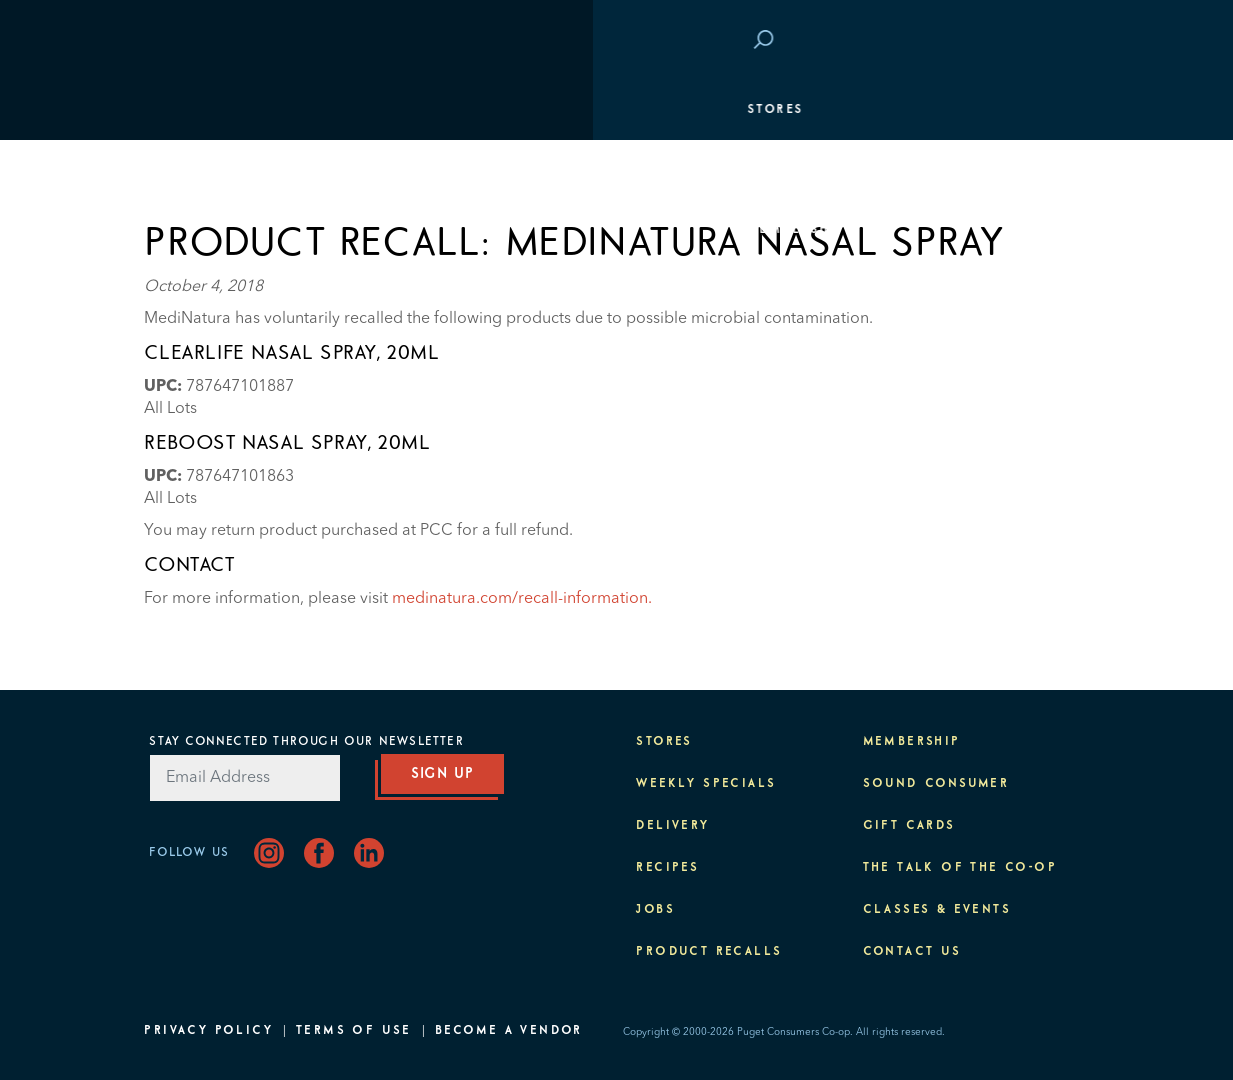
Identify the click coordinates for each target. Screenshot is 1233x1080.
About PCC (1034, 410)
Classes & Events (1004, 290)
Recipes (667, 868)
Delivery (672, 826)
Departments (207, 170)
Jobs (655, 910)
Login (1053, 41)
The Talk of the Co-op (960, 868)
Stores (182, 110)
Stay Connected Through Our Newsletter (306, 742)
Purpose (1043, 350)
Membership (203, 230)
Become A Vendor (509, 1031)
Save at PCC (958, 41)
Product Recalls (709, 952)
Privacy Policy (208, 1031)
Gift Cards (909, 826)
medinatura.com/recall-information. (522, 599)
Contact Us (912, 952)
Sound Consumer (936, 784)
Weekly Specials (706, 784)
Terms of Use (354, 1031)
